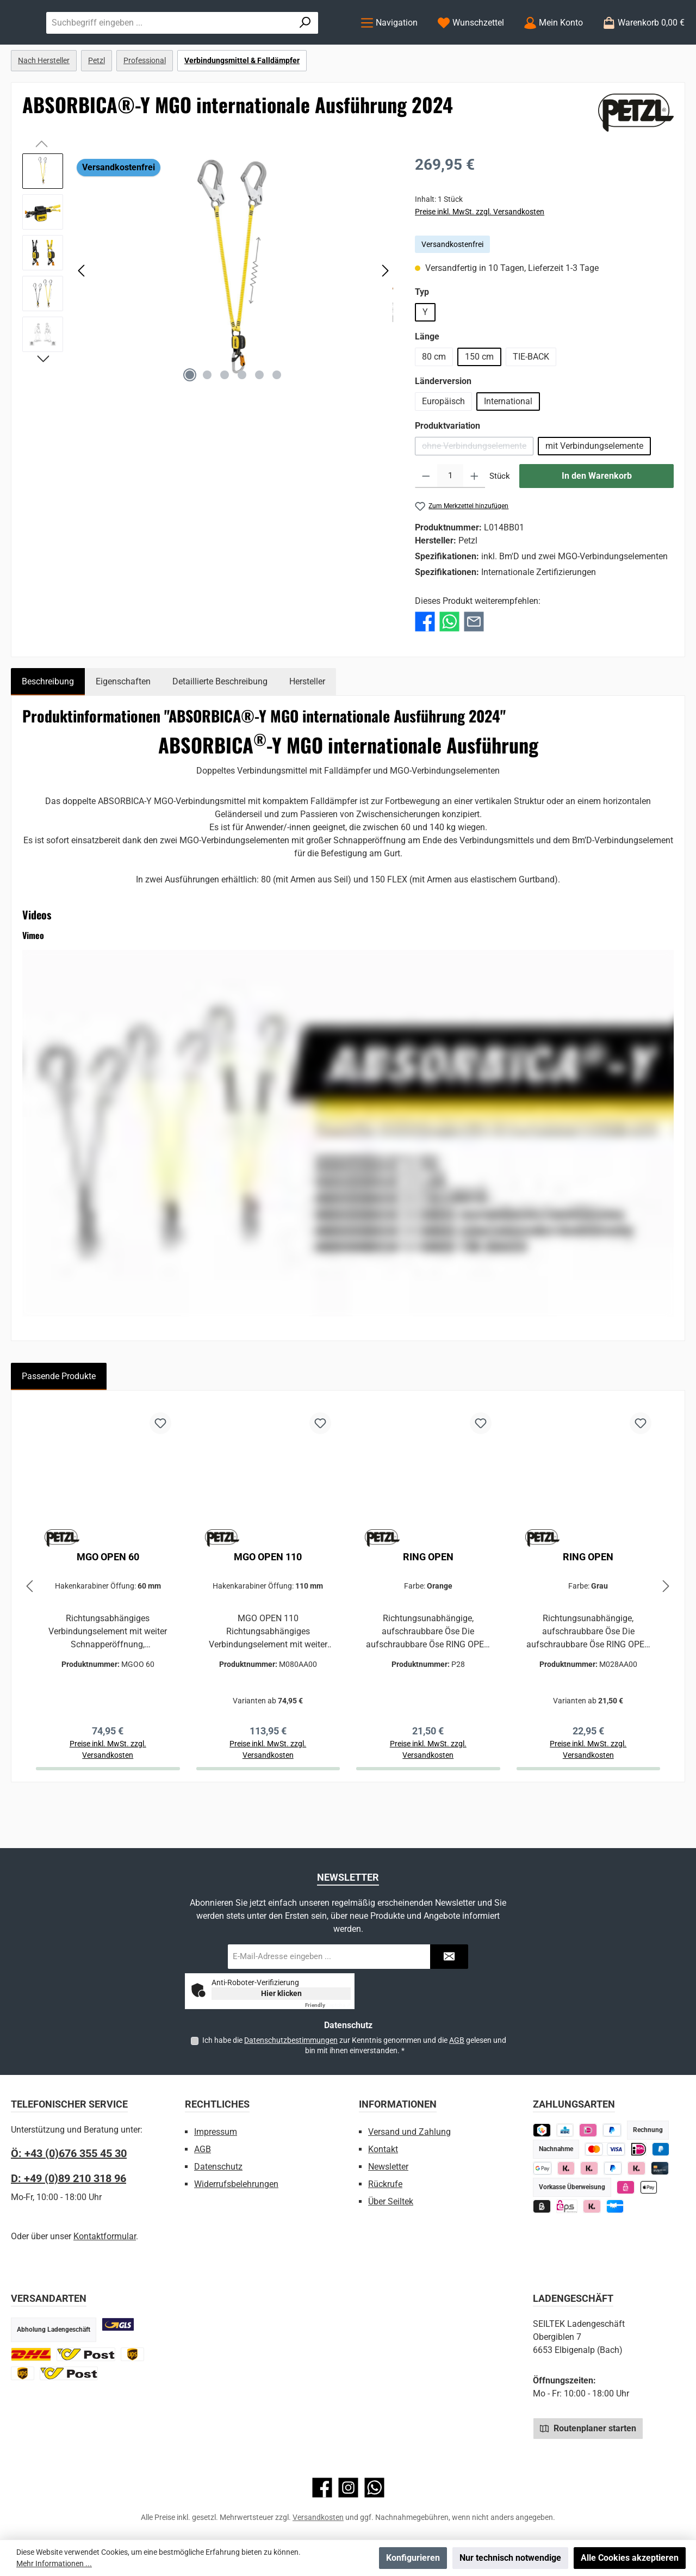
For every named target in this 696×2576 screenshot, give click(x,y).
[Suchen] (319, 44)
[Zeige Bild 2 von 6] (207, 419)
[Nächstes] (385, 314)
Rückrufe (385, 2184)
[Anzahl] (450, 521)
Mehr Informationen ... (54, 2563)
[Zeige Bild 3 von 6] (224, 419)
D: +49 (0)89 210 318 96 (68, 2178)
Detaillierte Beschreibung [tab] (220, 725)
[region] (207, 315)
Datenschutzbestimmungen (291, 2040)
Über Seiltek (390, 2201)
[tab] (48, 725)
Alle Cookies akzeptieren (630, 2558)
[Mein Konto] (553, 45)
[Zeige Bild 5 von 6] (259, 419)
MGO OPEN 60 (108, 1601)
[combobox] (278, 44)
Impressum (215, 2132)
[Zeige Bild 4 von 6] (242, 419)
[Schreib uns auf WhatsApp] (374, 2487)
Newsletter (388, 2166)
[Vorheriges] (82, 314)
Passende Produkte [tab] (59, 1420)
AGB (456, 2040)
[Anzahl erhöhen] (474, 521)
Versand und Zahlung (409, 2132)
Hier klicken (281, 1993)
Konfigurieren (413, 2558)
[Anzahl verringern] (426, 521)
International (508, 446)
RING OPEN (428, 1601)
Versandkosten (318, 2517)
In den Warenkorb (597, 520)
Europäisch (443, 446)
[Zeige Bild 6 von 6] (276, 419)
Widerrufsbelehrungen (236, 2184)
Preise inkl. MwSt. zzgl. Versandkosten (479, 256)
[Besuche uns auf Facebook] (322, 2487)
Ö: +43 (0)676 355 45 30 (69, 2153)
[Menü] (389, 45)
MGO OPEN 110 (268, 1601)
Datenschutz (218, 2166)
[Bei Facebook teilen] (425, 665)
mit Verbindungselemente (594, 490)
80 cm (434, 401)
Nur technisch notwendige (510, 2558)
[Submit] (449, 1956)
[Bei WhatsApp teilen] (449, 665)
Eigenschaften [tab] (123, 725)
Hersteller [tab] (307, 725)
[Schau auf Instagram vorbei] (348, 2487)
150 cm (479, 401)
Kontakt (383, 2149)
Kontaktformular (104, 2236)
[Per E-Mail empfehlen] (474, 665)
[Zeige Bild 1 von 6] (189, 419)
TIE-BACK (531, 401)
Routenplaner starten (588, 2428)
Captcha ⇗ (328, 2005)
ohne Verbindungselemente (477, 492)
